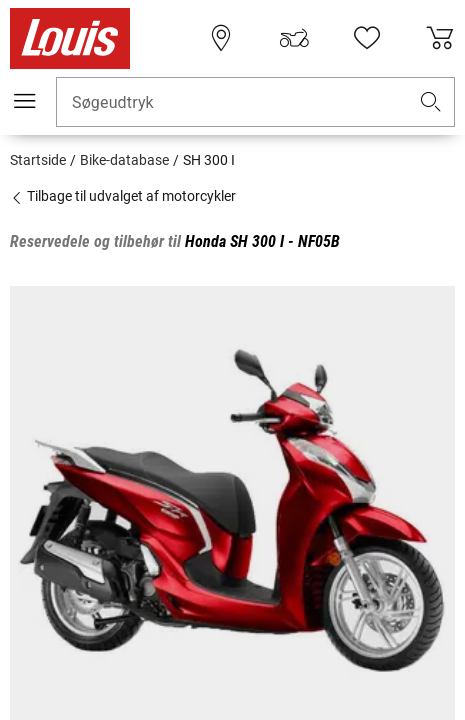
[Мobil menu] (25, 101)
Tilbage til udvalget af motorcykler (123, 196)
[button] (431, 102)
